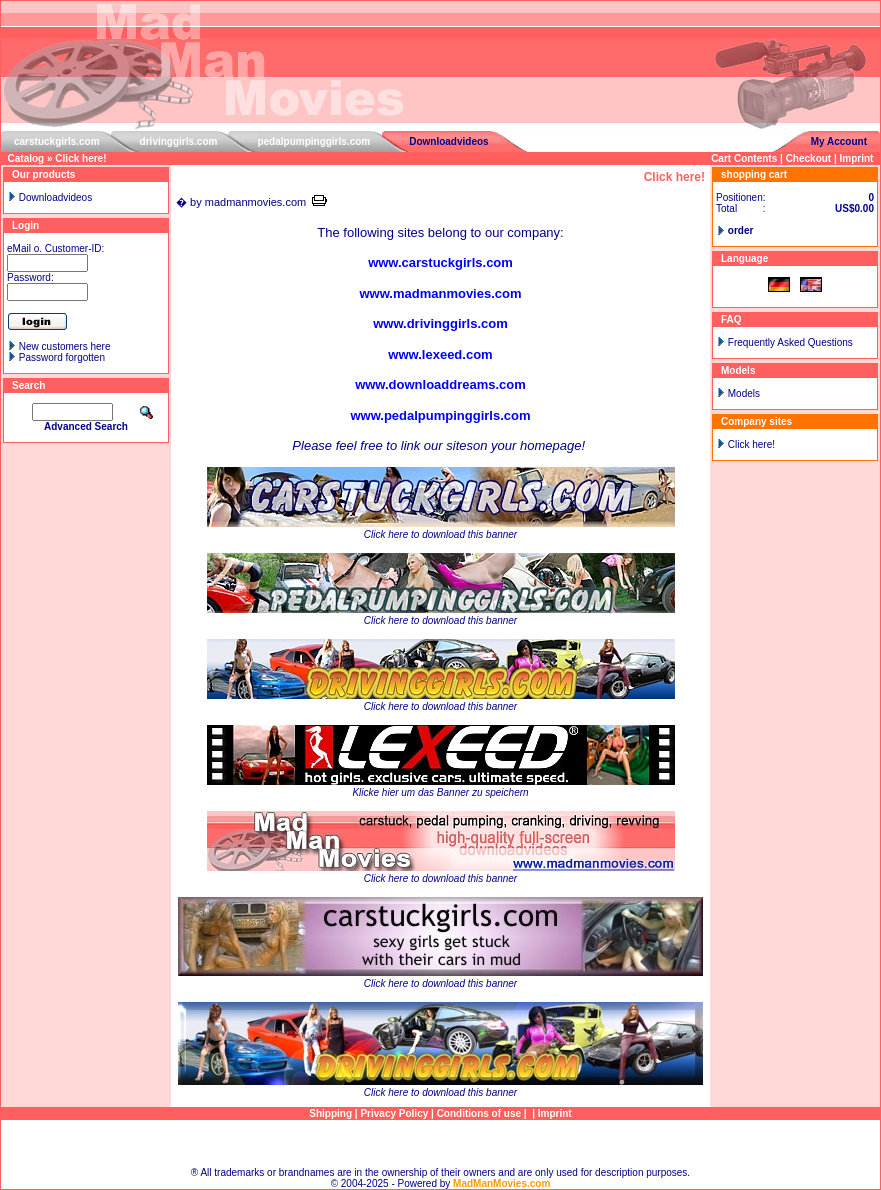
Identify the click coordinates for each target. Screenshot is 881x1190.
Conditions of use (479, 1113)
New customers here (65, 346)
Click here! (80, 158)
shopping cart (754, 174)
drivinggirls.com (179, 141)
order (741, 230)
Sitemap (440, 1143)
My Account (839, 141)
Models (744, 393)
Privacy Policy (394, 1113)
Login (25, 225)
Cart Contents (744, 158)
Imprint (857, 158)
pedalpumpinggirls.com (313, 141)
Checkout (809, 158)
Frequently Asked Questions (790, 342)
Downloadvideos (448, 141)
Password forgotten (62, 357)
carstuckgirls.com (57, 141)
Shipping (330, 1113)
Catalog (26, 158)
